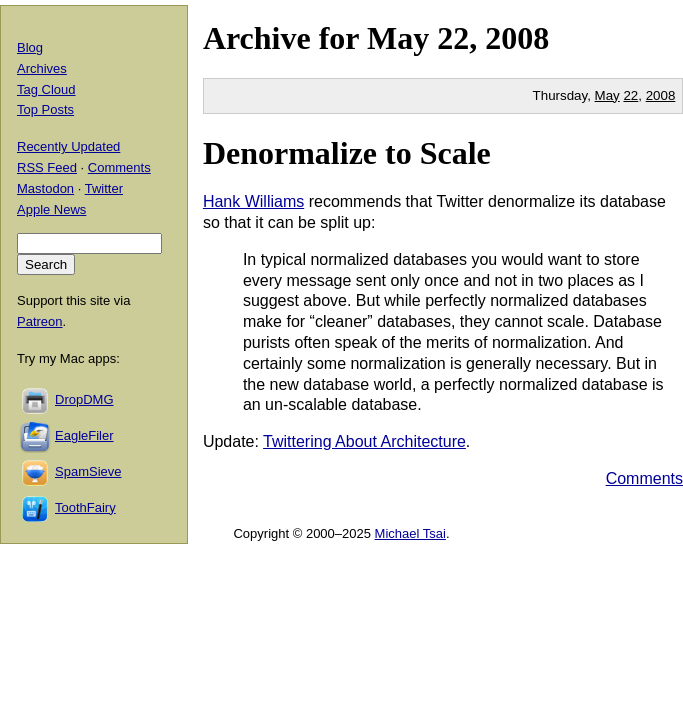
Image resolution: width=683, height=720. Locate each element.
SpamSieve (88, 471)
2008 (517, 38)
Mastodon (45, 188)
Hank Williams (253, 201)
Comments (644, 478)
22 (630, 95)
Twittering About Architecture (364, 441)
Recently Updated (68, 146)
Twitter (104, 188)
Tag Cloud (46, 89)
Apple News (51, 209)
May (398, 38)
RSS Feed (47, 167)
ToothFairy (85, 507)
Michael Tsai (410, 533)
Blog (30, 47)
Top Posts (45, 109)
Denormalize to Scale (347, 153)
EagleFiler (84, 435)
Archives (42, 68)
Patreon (40, 321)
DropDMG (84, 399)
